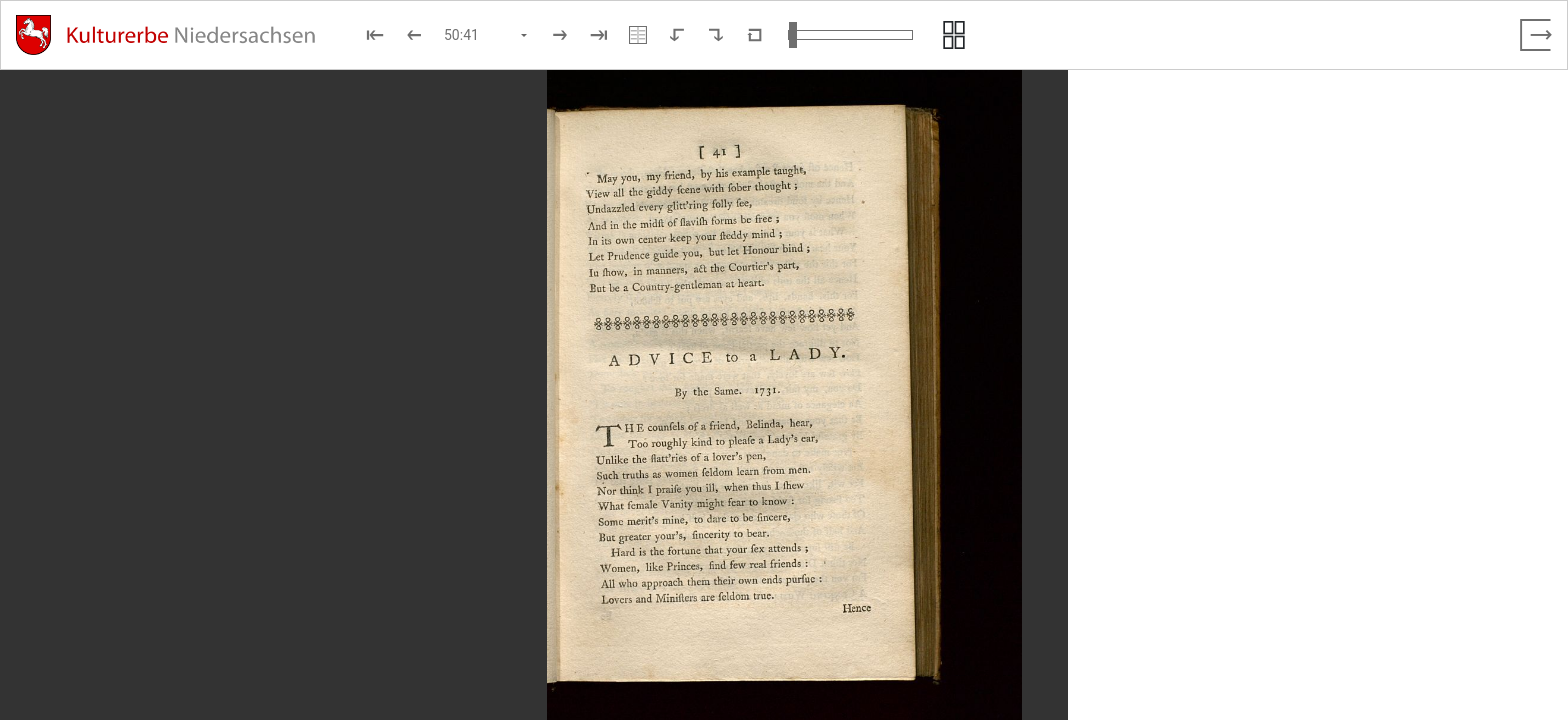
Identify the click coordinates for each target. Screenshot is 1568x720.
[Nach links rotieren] (677, 35)
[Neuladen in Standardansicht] (755, 35)
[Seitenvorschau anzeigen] (954, 35)
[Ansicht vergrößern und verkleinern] (850, 35)
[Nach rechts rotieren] (716, 35)
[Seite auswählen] (487, 35)
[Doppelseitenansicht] (638, 35)
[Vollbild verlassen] (1536, 35)
